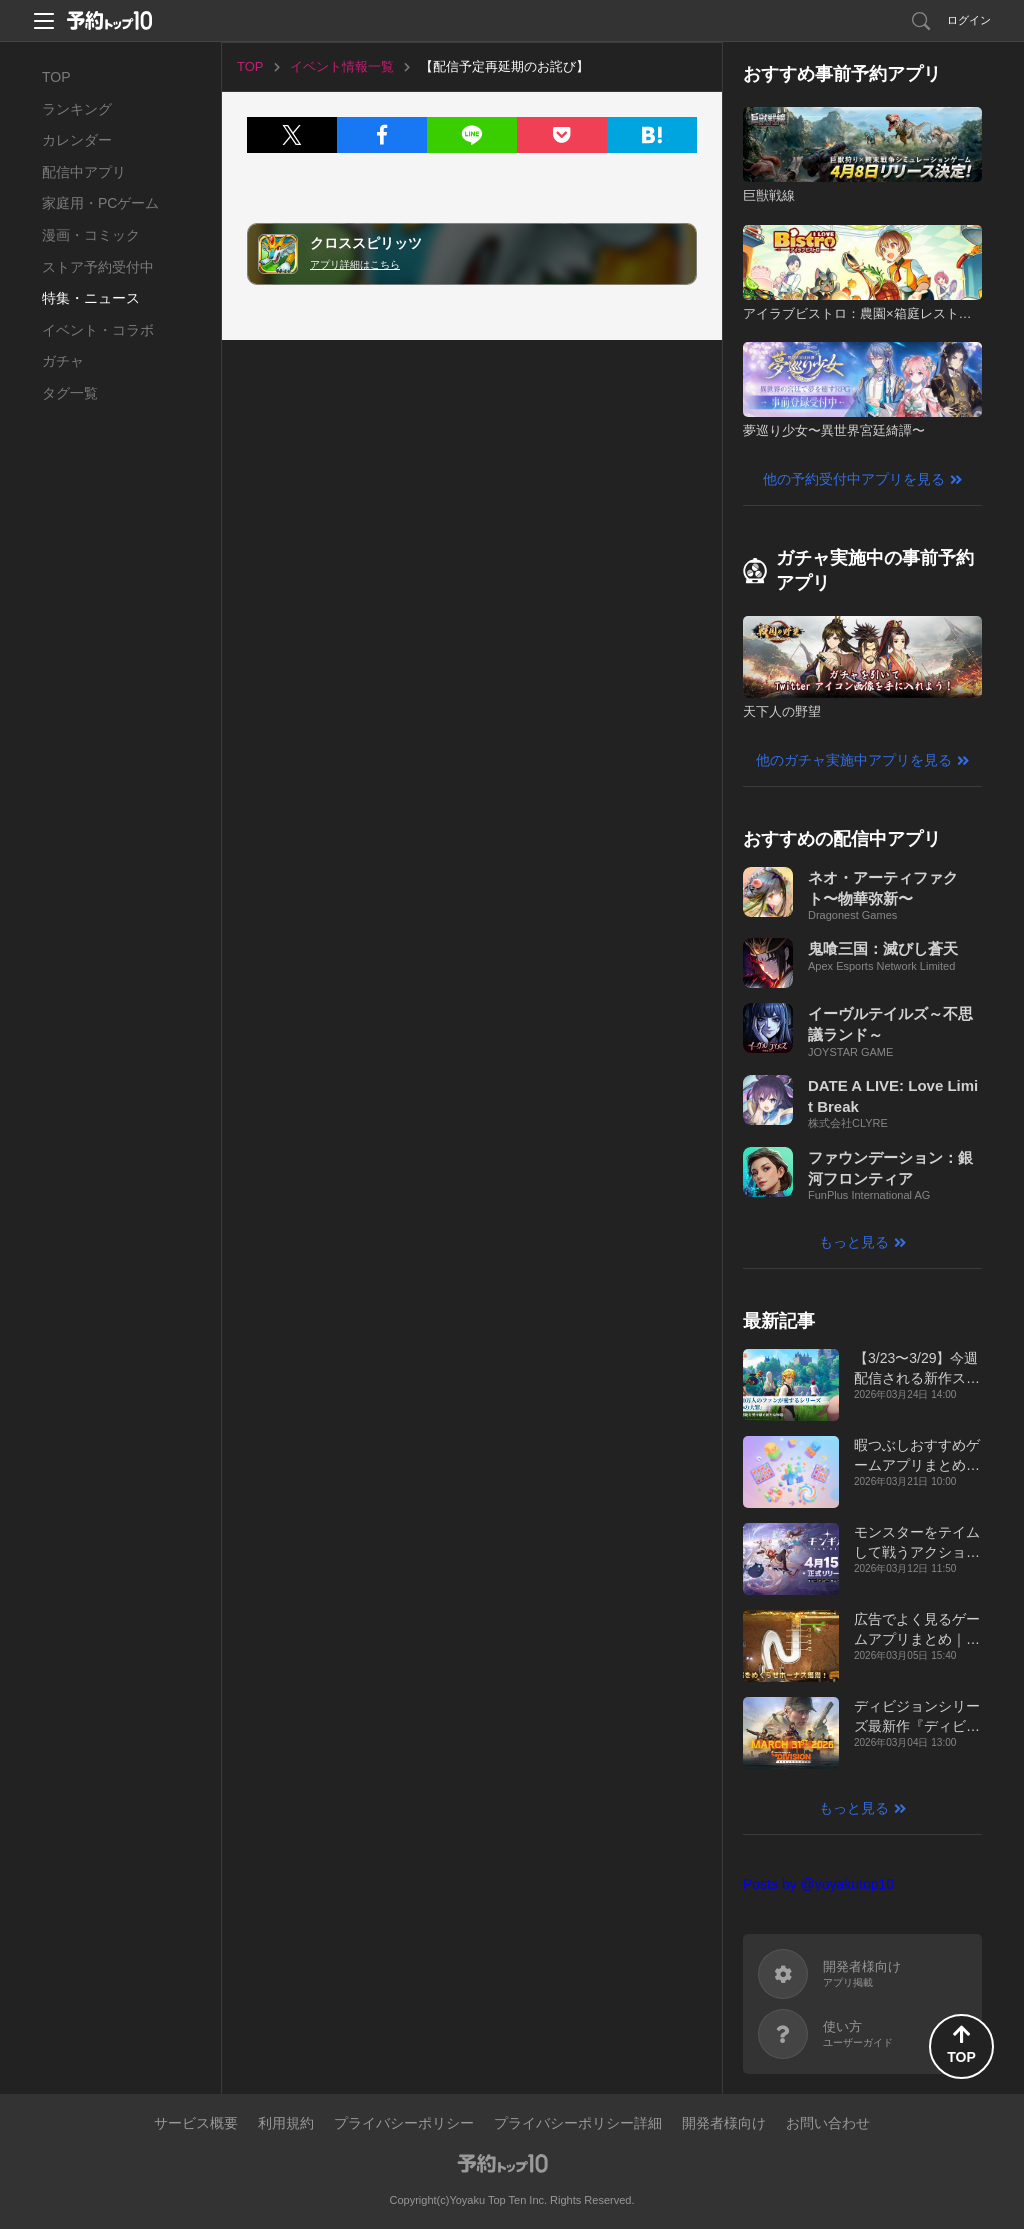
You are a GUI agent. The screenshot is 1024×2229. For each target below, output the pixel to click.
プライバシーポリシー (404, 2123)
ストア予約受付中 (98, 267)
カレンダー (77, 140)
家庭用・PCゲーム (100, 203)
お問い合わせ (828, 2123)
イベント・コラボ (98, 330)
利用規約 (286, 2123)
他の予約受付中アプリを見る (854, 479)
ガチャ (63, 361)
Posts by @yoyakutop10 (818, 1884)
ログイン (969, 20)
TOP (56, 77)
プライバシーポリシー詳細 (578, 2123)
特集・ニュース (91, 298)
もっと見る (854, 1242)
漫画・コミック (91, 235)
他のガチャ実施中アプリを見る (854, 760)
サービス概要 (196, 2123)
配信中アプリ (84, 172)
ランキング (77, 109)
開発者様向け (724, 2123)
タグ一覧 (70, 393)
